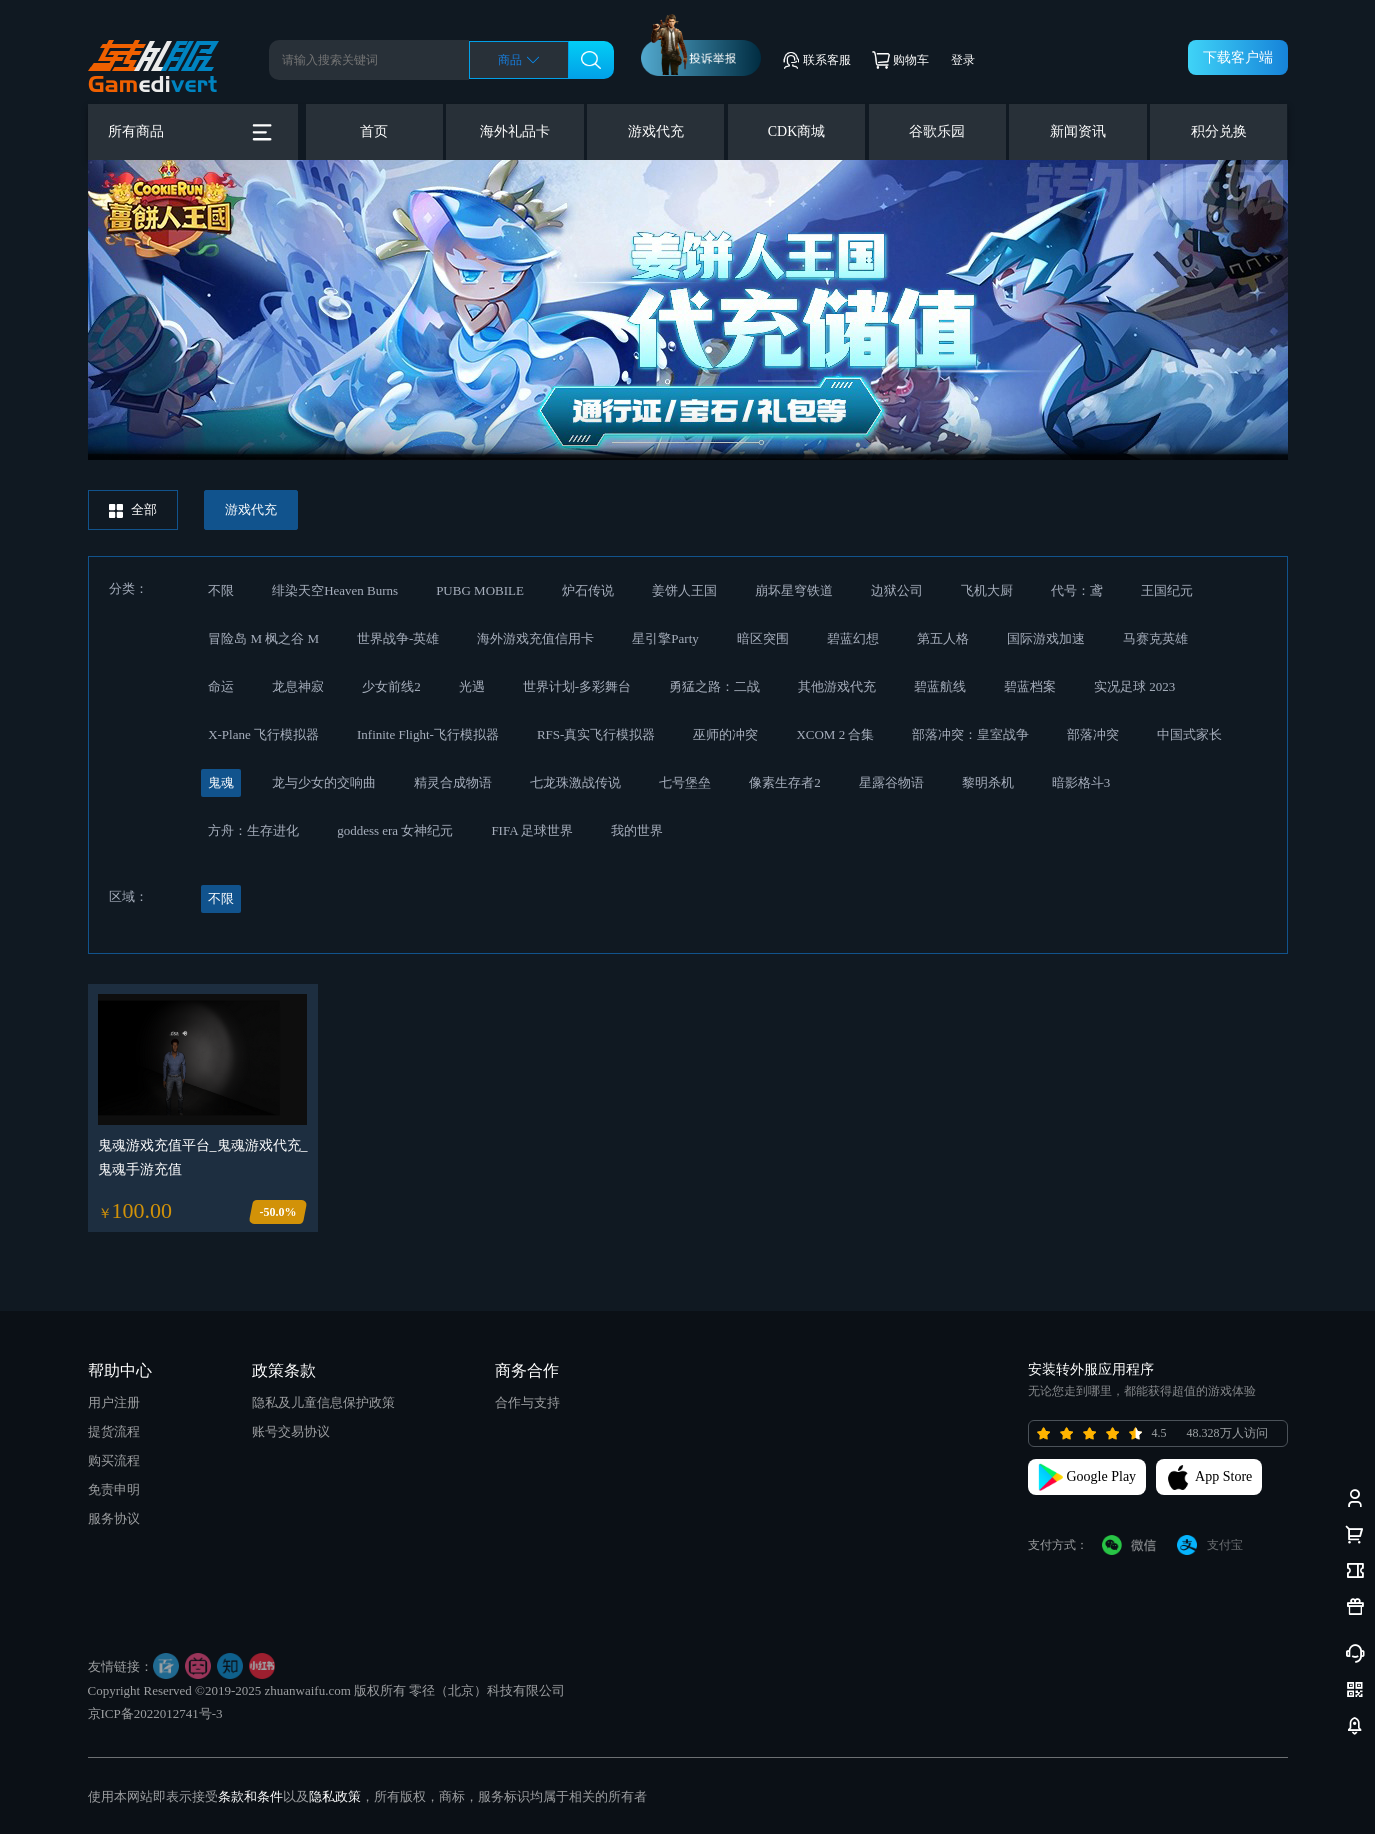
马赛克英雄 (1155, 638)
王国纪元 (1167, 590)
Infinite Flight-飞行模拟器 (428, 734)
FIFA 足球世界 (532, 830)
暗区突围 (763, 638)
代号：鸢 (1077, 590)
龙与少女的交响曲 (324, 782)
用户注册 (114, 1402)
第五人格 (943, 638)
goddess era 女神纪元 (395, 830)
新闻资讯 (1078, 131)
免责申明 (114, 1489)
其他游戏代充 (837, 686)
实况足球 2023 (1134, 686)
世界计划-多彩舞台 (577, 686)
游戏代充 (656, 131)
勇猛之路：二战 (714, 686)
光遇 (472, 686)
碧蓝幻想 (853, 638)
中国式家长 (1189, 734)
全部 (133, 510)
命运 (221, 686)
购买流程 (114, 1460)
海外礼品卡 (515, 131)
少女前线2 (391, 686)
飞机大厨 (987, 590)
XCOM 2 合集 (835, 734)
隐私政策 (335, 1796)
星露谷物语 (891, 782)
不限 (221, 590)
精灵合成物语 (453, 782)
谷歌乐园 (937, 131)
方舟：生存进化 (253, 830)
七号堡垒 (685, 782)
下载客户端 (1238, 57)
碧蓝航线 (940, 686)
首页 (374, 131)
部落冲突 (1093, 734)
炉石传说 (588, 590)
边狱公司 (897, 590)
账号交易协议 (291, 1431)
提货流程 (114, 1431)
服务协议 (114, 1518)
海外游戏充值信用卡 (535, 638)
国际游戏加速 (1046, 638)
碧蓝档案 (1030, 686)
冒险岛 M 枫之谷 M (263, 638)
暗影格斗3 (1081, 782)
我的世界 (637, 830)
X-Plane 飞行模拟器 (263, 734)
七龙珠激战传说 (575, 782)
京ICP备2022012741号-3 (155, 1713)
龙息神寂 (298, 686)
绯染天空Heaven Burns (335, 590)
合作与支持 (527, 1402)
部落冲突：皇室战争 (970, 734)
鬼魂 (221, 782)
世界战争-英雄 (398, 638)
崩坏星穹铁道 (794, 590)
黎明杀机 (988, 782)
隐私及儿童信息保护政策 (323, 1402)
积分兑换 (1219, 131)
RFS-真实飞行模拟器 (596, 734)
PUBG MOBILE (480, 590)
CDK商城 (797, 131)
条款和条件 (250, 1796)
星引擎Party (665, 638)
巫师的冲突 (725, 734)
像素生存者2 (785, 782)
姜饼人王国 (684, 590)
